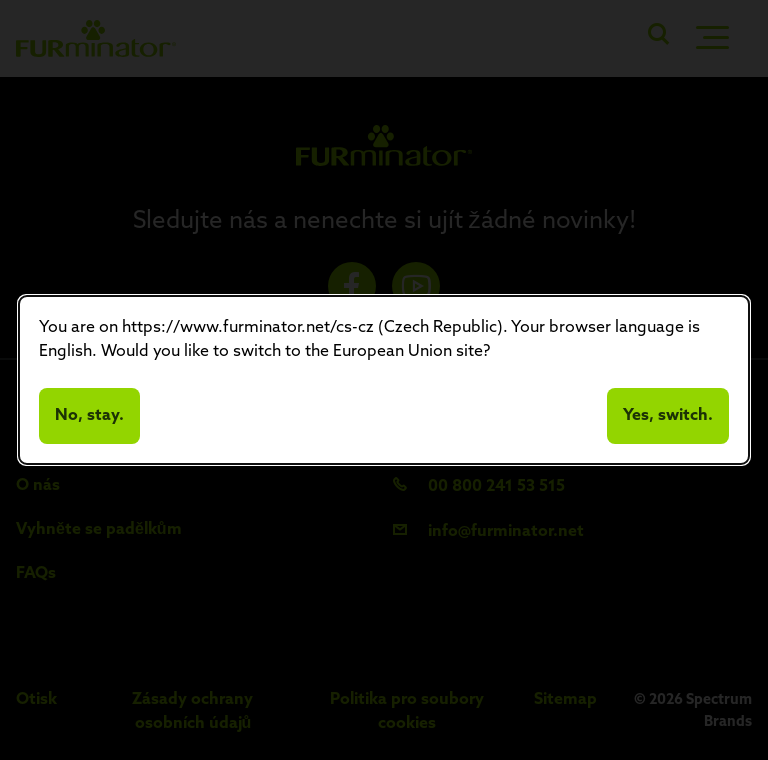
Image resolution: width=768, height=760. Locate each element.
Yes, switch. (668, 416)
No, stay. (89, 416)
